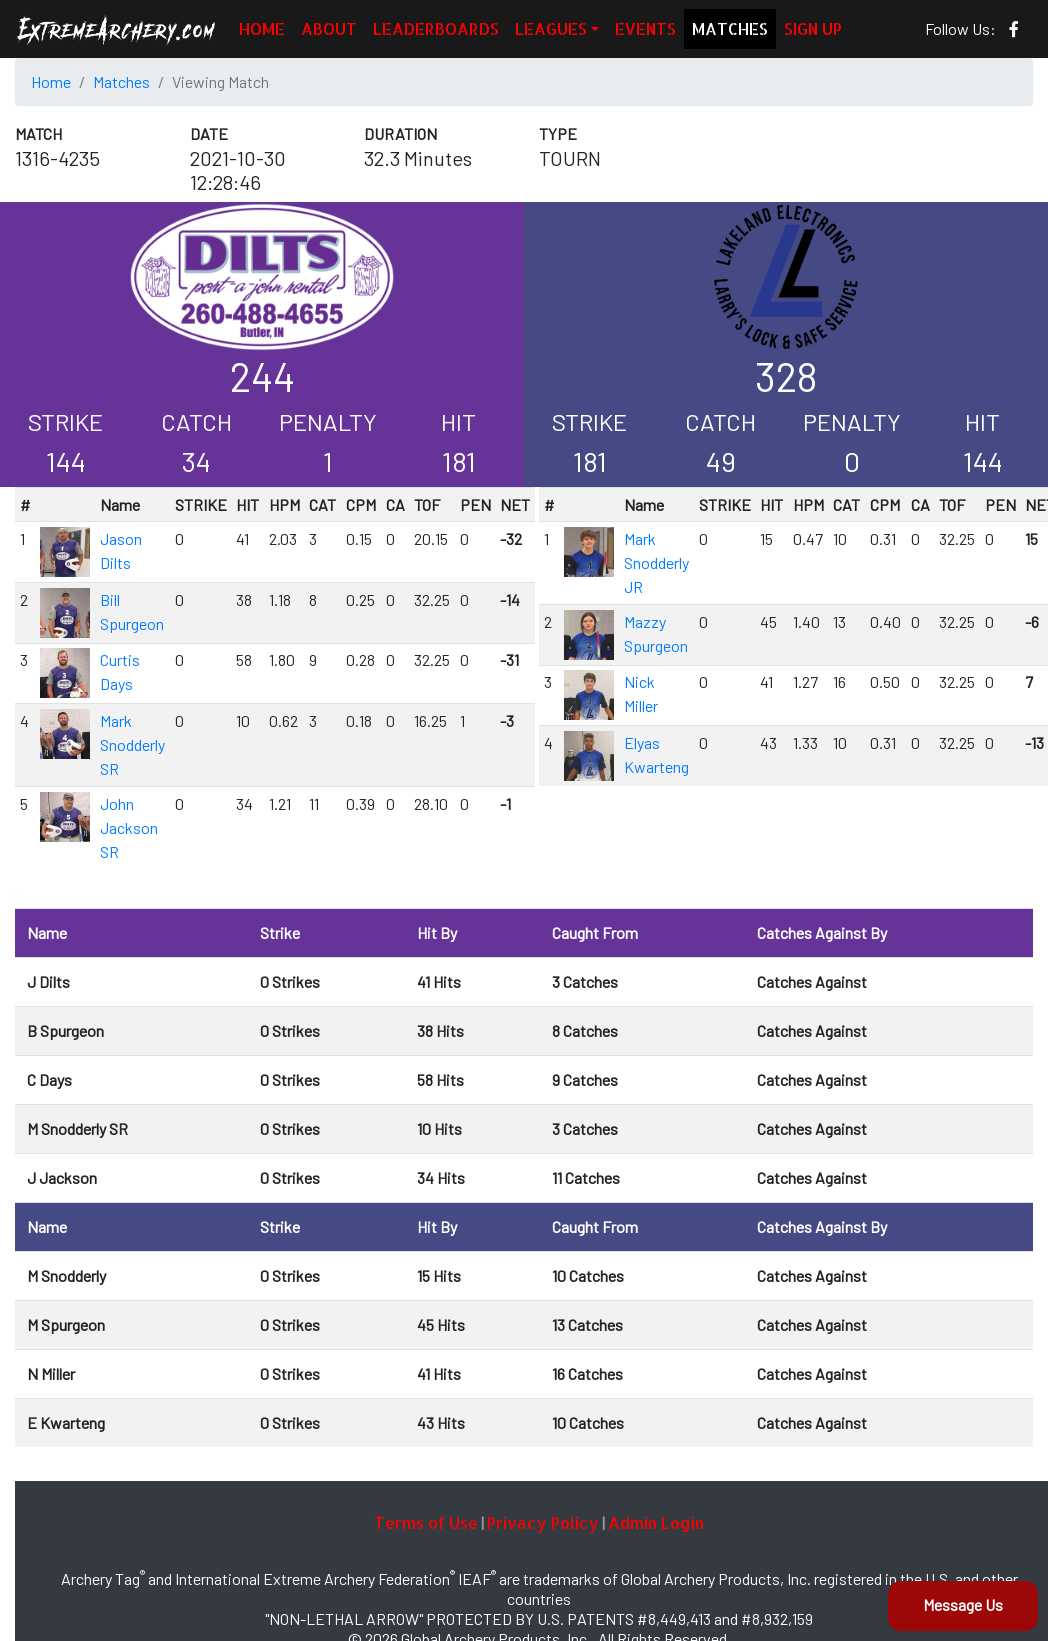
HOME (262, 28)
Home (51, 81)
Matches (121, 81)
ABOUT (329, 28)
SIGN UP (813, 28)
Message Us (963, 1604)
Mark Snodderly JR (656, 562)
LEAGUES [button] (551, 28)
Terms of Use (426, 1522)
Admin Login (656, 1522)
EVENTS (645, 28)
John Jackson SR (129, 827)
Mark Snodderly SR (132, 744)
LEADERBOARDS (436, 28)
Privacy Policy (543, 1522)
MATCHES (730, 28)
